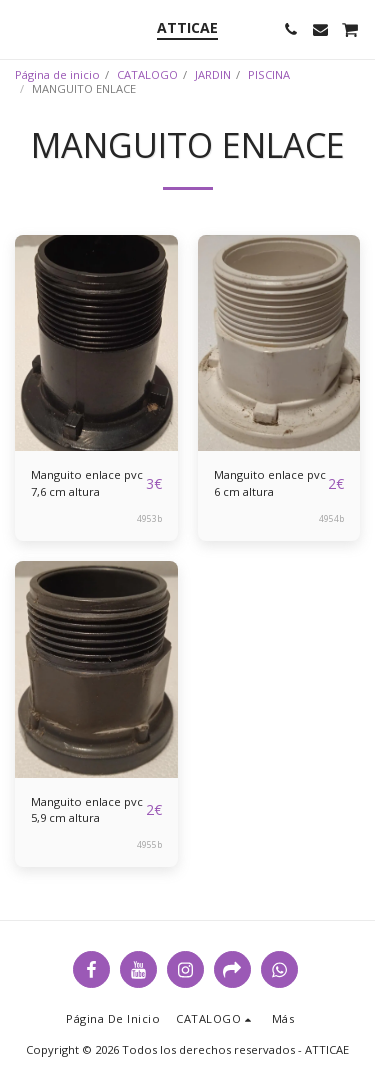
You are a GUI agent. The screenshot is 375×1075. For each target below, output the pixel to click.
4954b (331, 518)
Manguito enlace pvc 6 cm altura (270, 483)
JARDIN (213, 74)
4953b (149, 518)
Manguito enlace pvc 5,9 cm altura (87, 810)
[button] (22, 28)
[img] (96, 343)
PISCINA (269, 74)
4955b (149, 844)
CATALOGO (147, 74)
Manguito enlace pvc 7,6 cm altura (87, 483)
